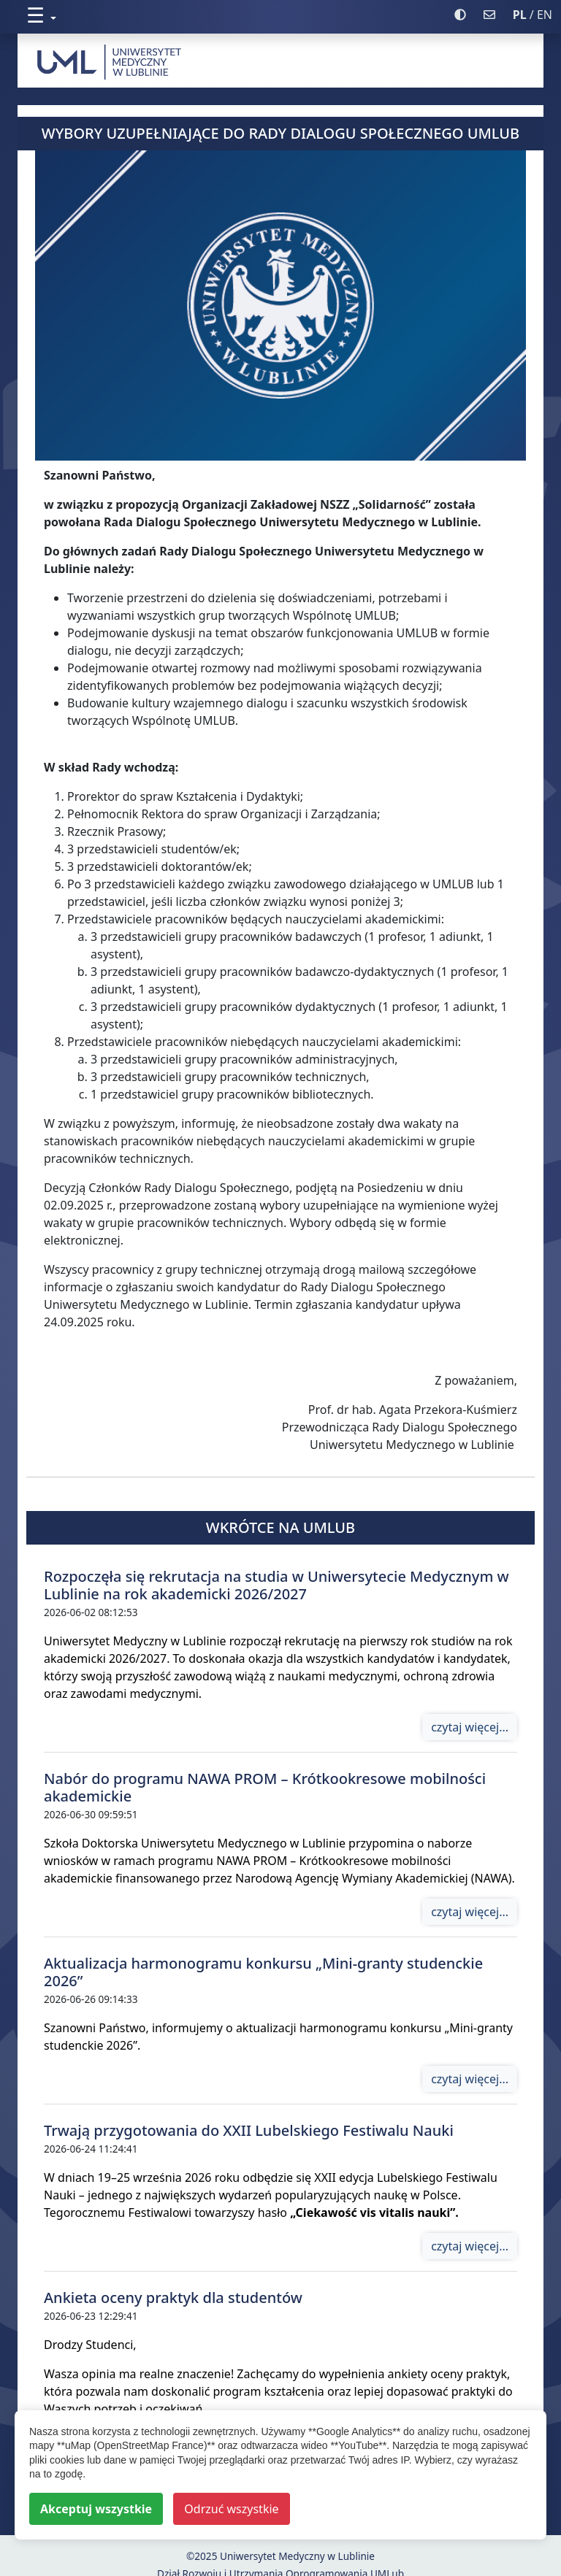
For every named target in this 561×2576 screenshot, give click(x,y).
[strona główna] (280, 61)
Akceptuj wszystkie (96, 2509)
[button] (236, 15)
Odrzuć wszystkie (231, 2509)
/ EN (532, 15)
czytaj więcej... (469, 1727)
